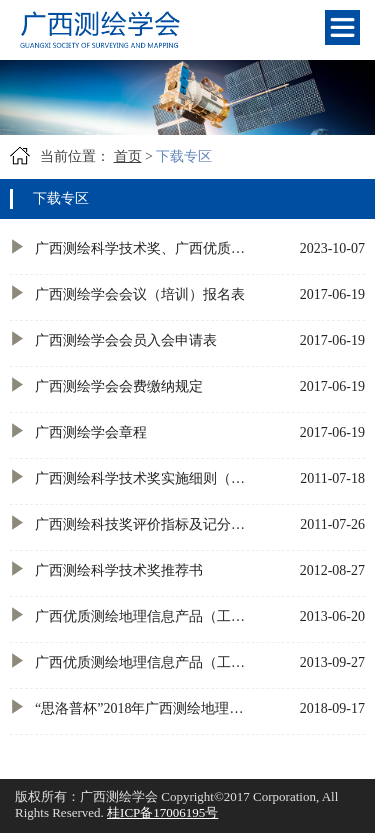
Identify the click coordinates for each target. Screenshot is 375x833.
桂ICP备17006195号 (162, 812)
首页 (128, 156)
